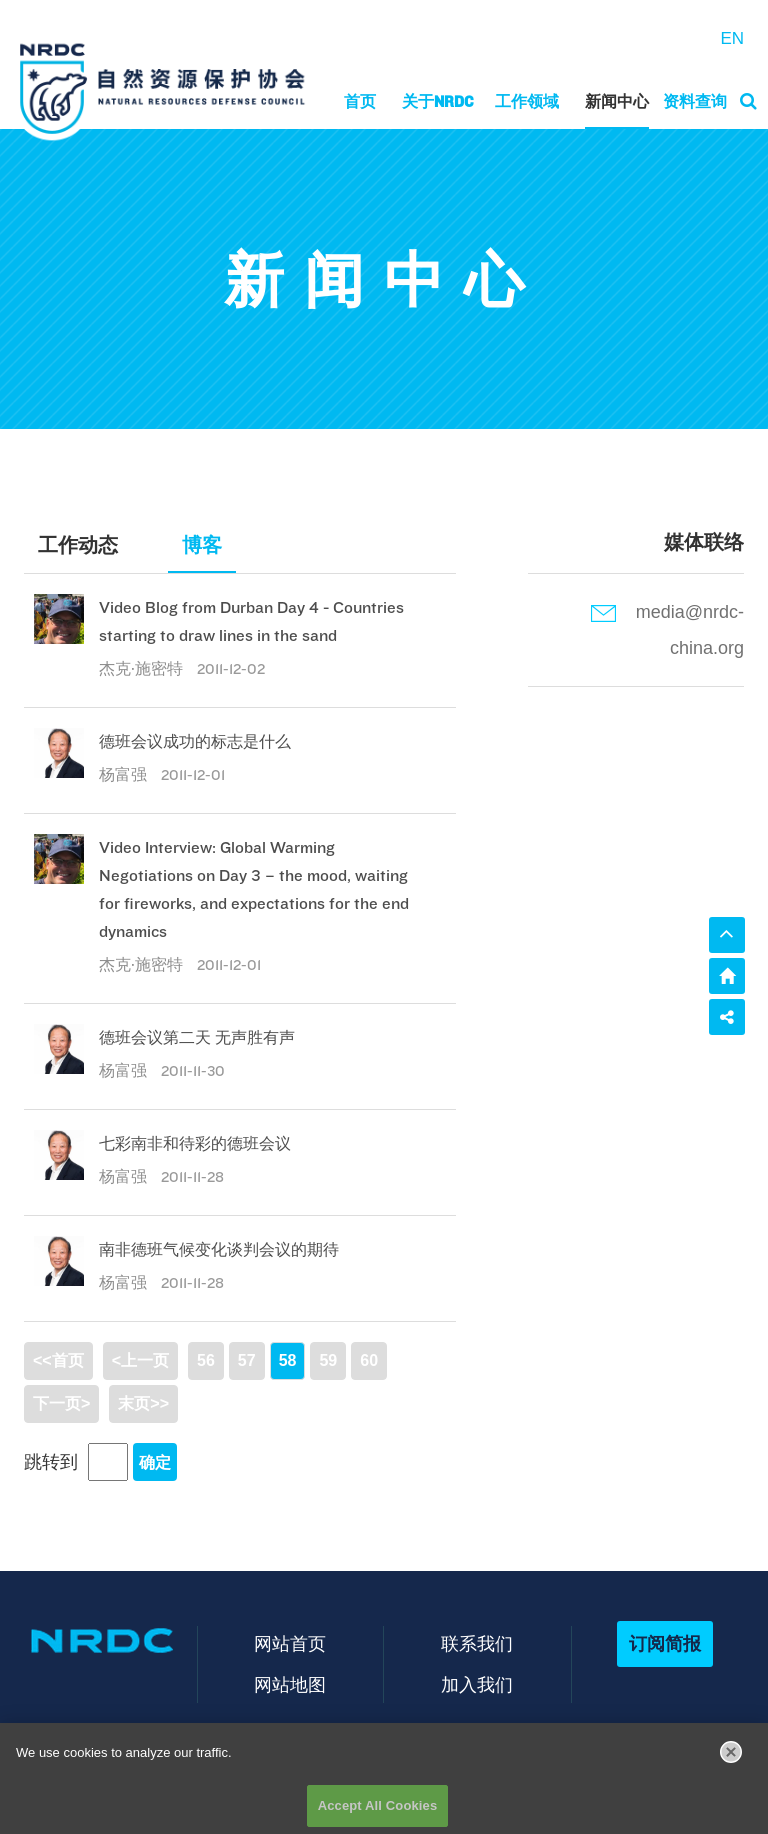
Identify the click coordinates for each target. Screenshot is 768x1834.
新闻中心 (617, 101)
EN (732, 38)
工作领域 (527, 101)
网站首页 (290, 1643)
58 (288, 1360)
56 (206, 1360)
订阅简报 (665, 1643)
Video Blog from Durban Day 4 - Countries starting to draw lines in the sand (251, 621)
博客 (202, 545)
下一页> (61, 1403)
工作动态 (78, 545)
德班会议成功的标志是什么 (195, 741)
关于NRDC (438, 101)
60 (369, 1360)
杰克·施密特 (143, 668)
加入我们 (477, 1684)
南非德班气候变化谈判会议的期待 (219, 1249)
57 (247, 1360)
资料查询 (695, 101)
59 (328, 1360)
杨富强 (125, 774)
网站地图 (290, 1684)
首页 (360, 101)
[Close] (731, 1758)
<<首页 (58, 1360)
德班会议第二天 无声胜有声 (197, 1037)
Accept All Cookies (378, 1812)
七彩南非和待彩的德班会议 (195, 1143)
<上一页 (140, 1360)
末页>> (143, 1403)
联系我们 (477, 1643)
